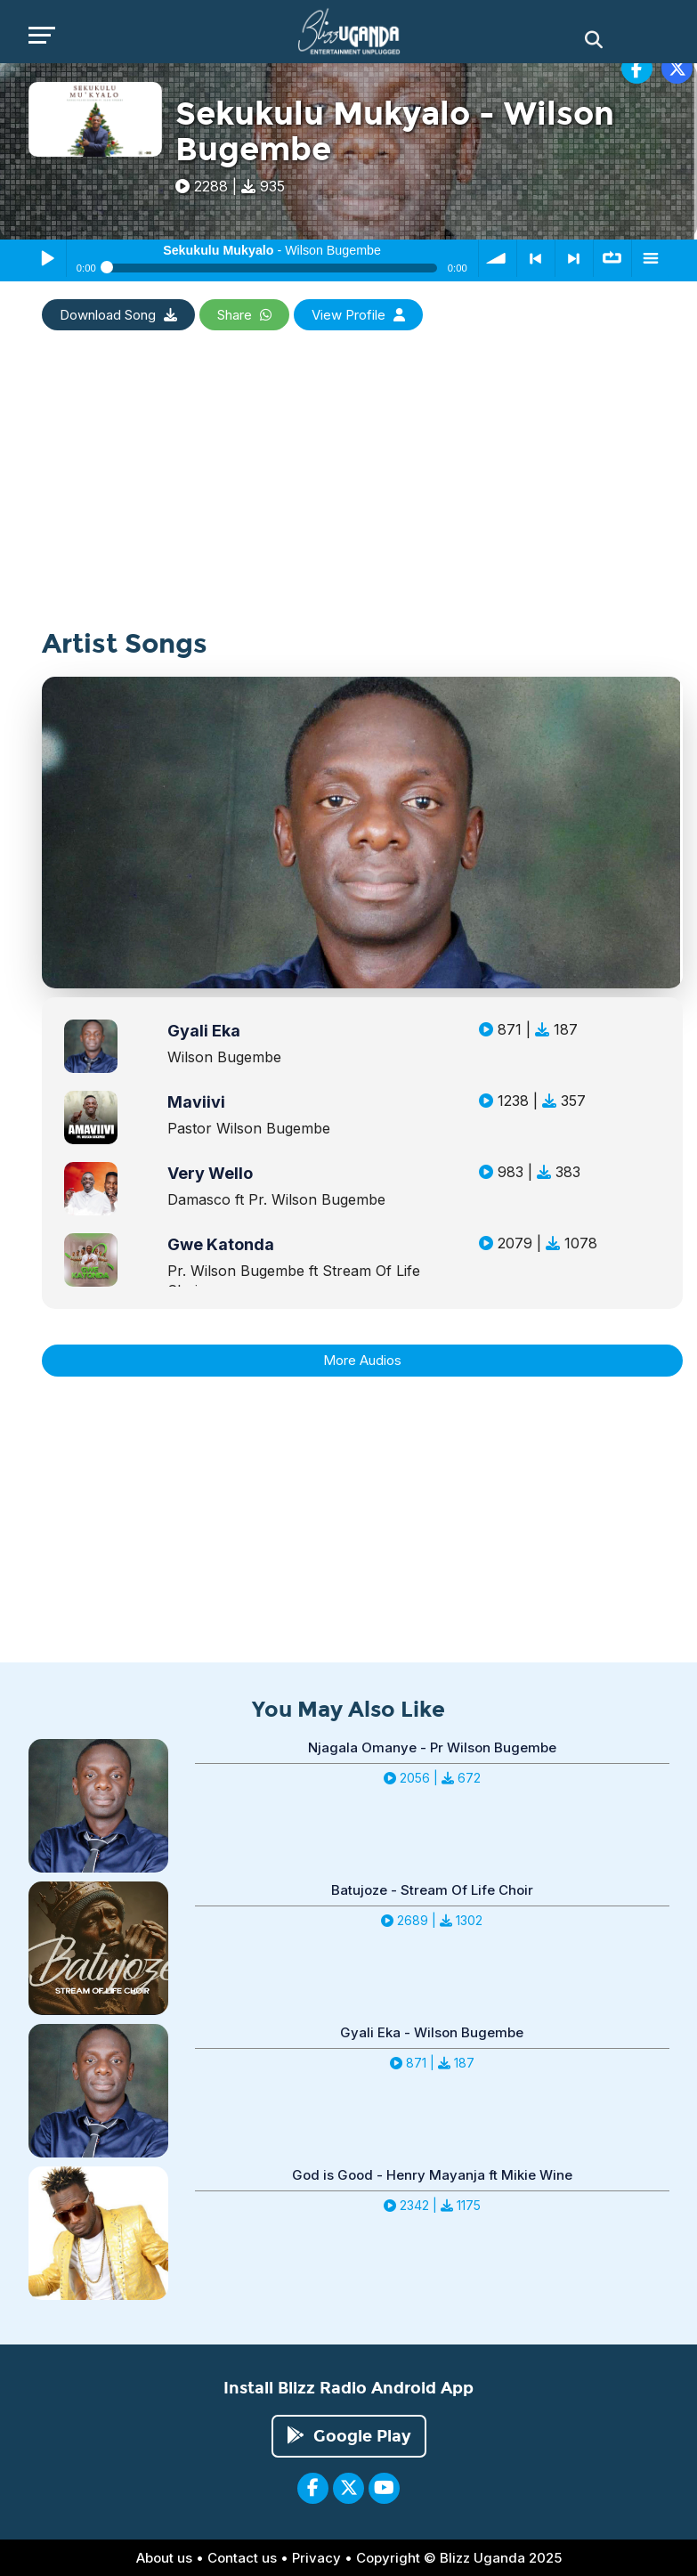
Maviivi (196, 1102)
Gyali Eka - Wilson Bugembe (431, 2032)
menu (650, 258)
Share (244, 314)
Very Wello (210, 1173)
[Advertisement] (348, 505)
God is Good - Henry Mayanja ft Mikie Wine (432, 2174)
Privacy (316, 2557)
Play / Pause (47, 258)
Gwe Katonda (220, 1244)
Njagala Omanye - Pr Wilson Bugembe (432, 1747)
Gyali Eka (203, 1030)
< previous (536, 258)
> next (574, 258)
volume (497, 258)
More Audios (362, 1360)
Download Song (118, 314)
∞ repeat (612, 258)
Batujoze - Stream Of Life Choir (432, 1889)
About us (164, 2557)
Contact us (242, 2557)
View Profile (358, 314)
